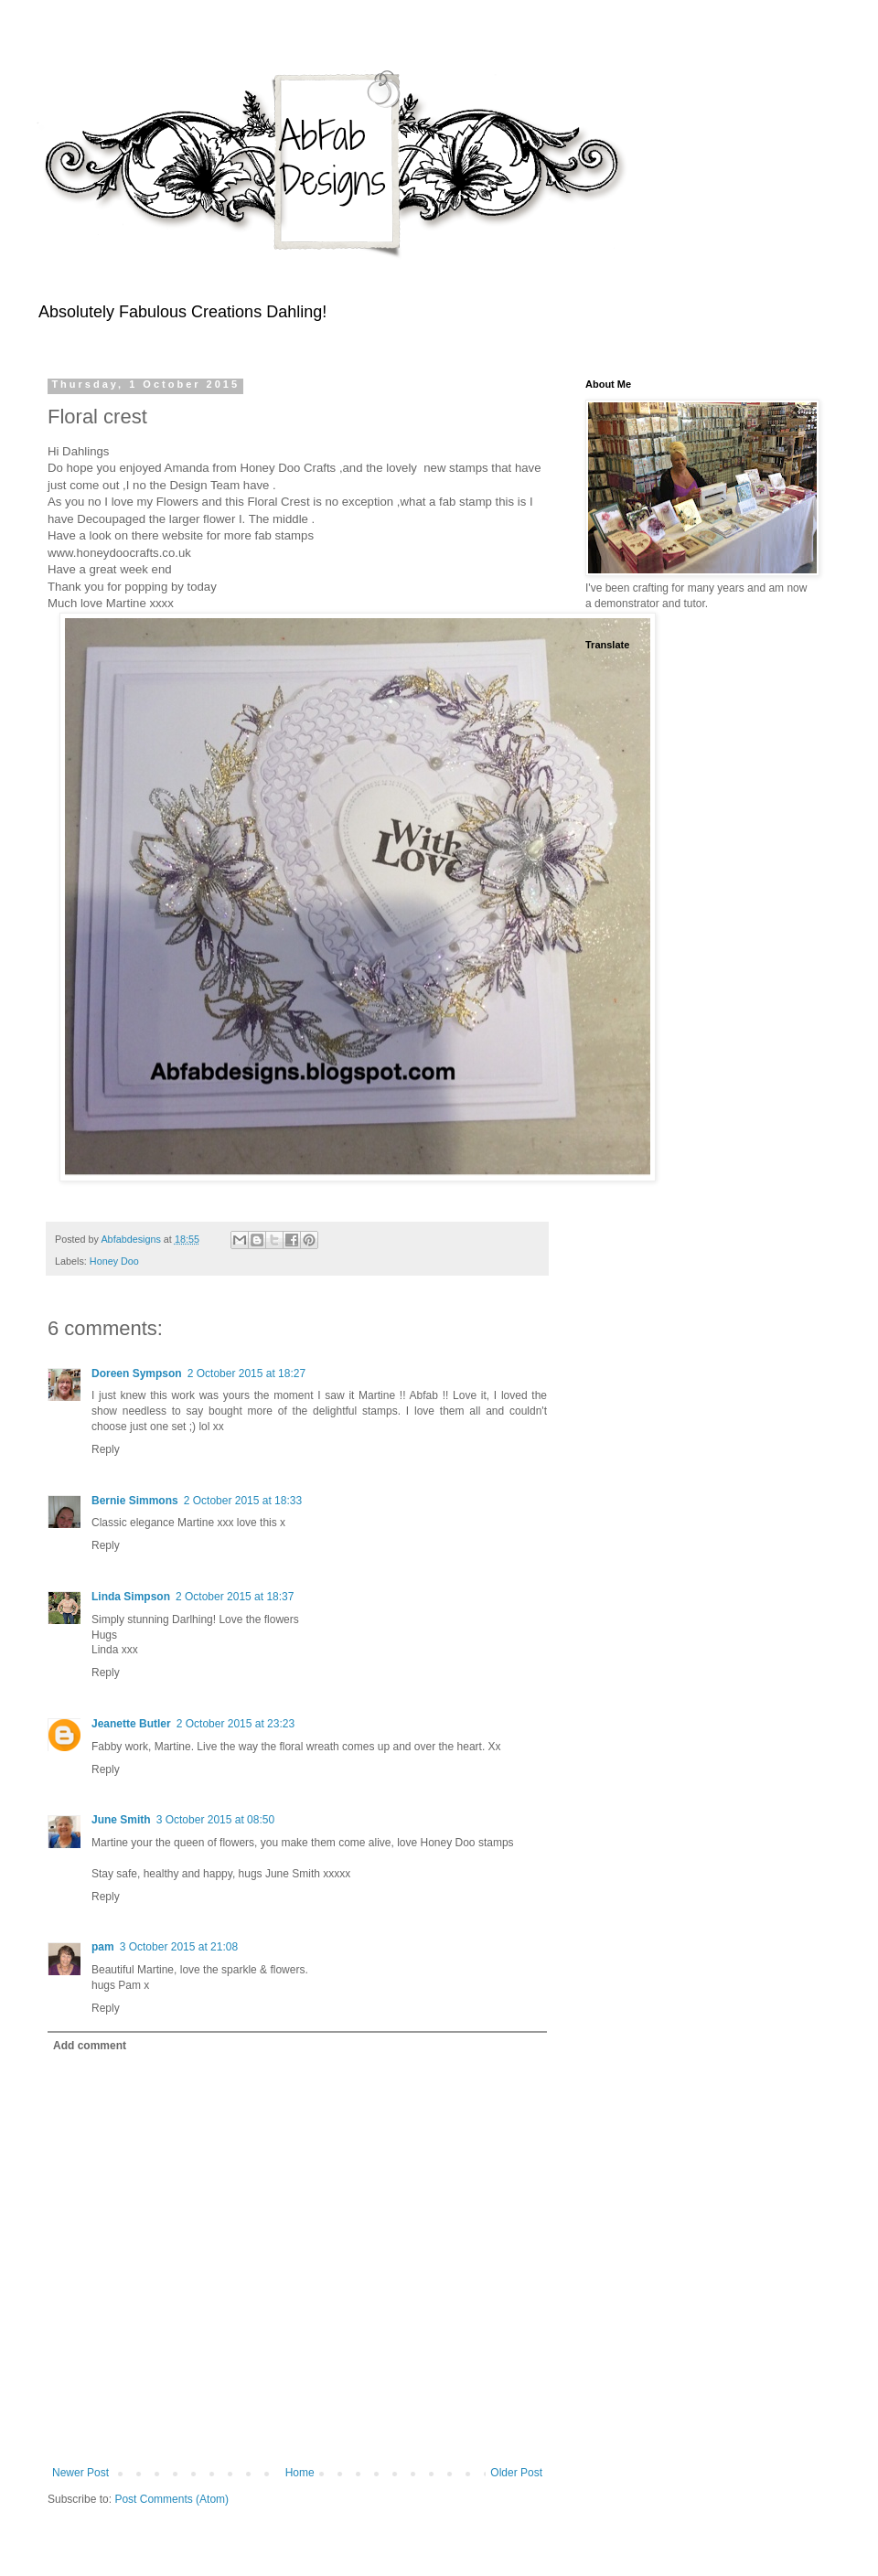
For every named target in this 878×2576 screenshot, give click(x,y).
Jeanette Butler (131, 1723)
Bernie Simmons (134, 1500)
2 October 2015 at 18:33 (243, 1500)
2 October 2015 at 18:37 (235, 1596)
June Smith (121, 1819)
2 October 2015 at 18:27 (246, 1373)
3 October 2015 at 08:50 (215, 1819)
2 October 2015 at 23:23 (235, 1723)
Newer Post (80, 2472)
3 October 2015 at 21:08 (179, 1946)
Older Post (516, 2472)
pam (102, 1946)
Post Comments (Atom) (171, 2499)
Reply (105, 1449)
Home (300, 2472)
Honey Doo (114, 1261)
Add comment (89, 2045)
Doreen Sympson (136, 1373)
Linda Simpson (130, 1596)
